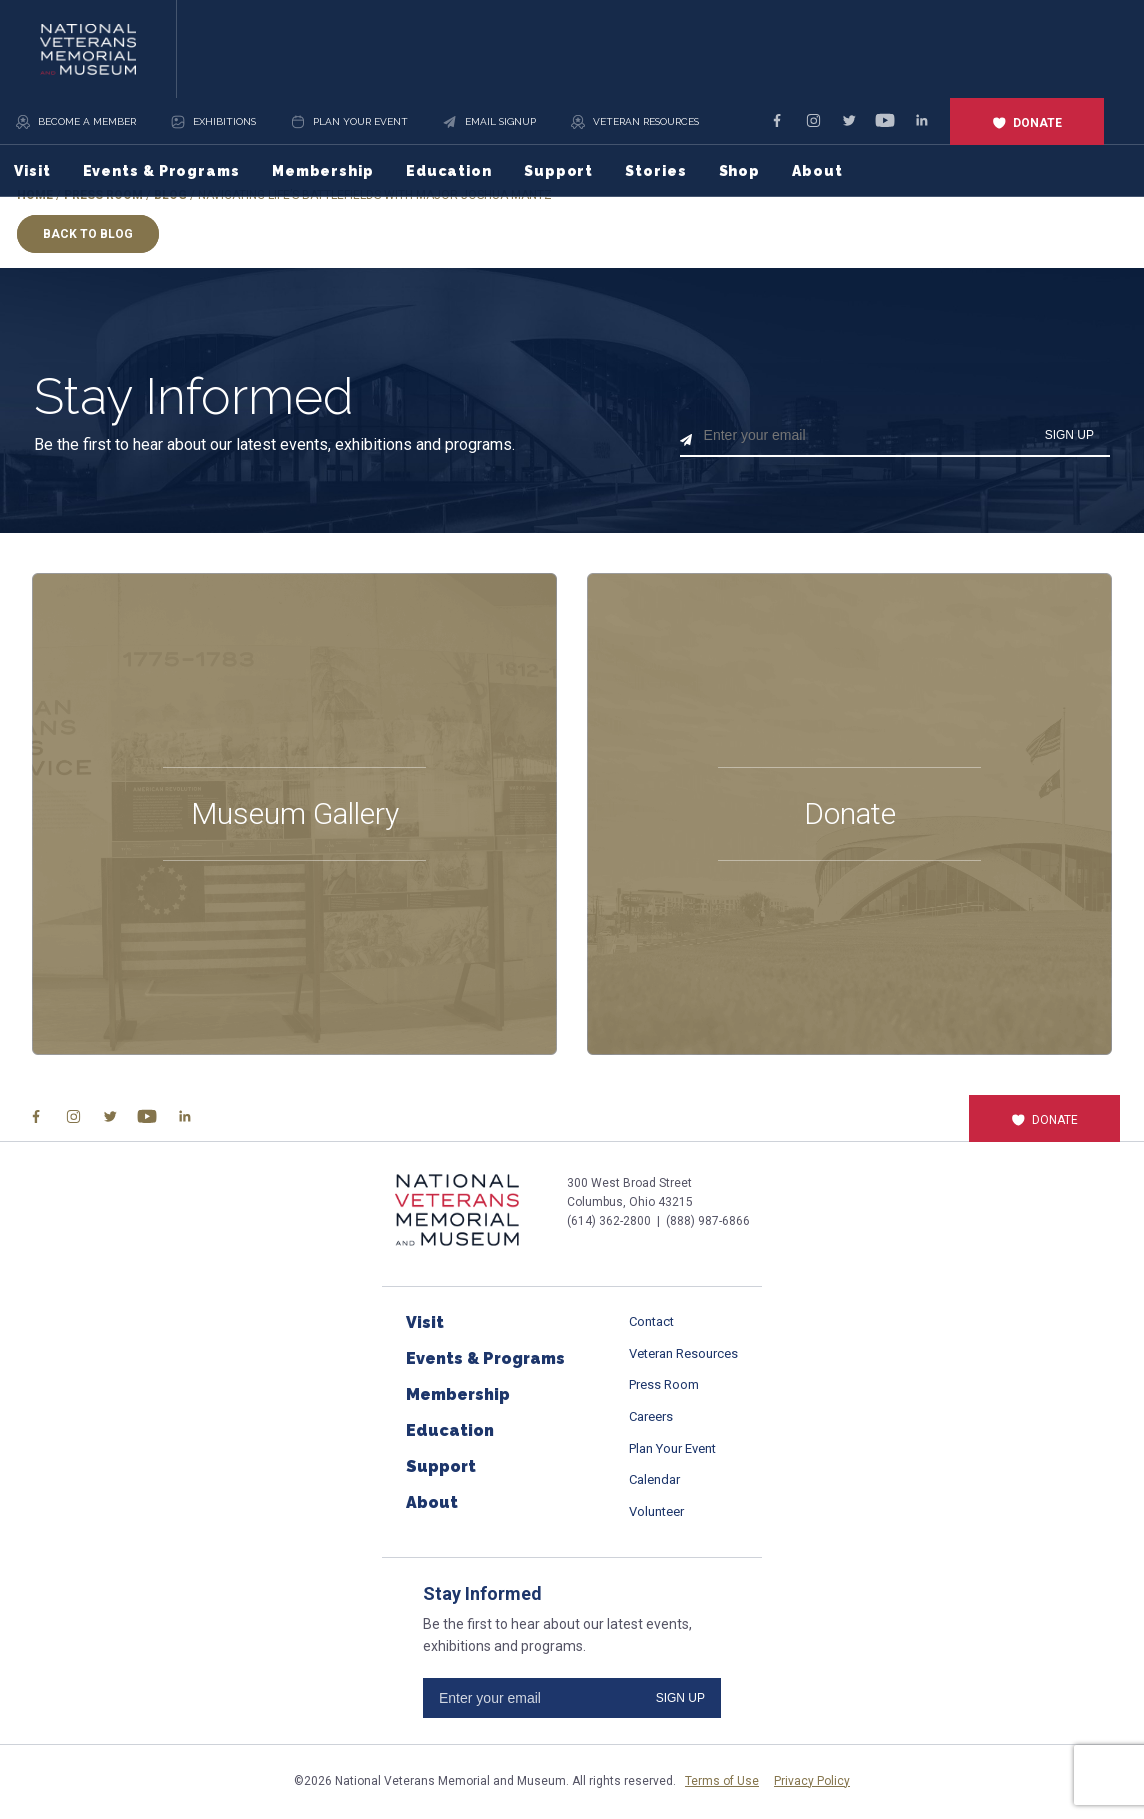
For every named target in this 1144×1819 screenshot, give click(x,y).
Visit (32, 171)
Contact (651, 1321)
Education (449, 171)
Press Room (664, 1384)
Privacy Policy (812, 1781)
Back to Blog (88, 234)
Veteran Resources (683, 1353)
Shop (740, 171)
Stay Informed (194, 397)
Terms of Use (722, 1781)
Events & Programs (161, 171)
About (817, 171)
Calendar (654, 1479)
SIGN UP (1069, 435)
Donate (1027, 123)
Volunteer (656, 1511)
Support (558, 171)
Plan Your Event (672, 1448)
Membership (323, 171)
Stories (655, 171)
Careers (651, 1416)
